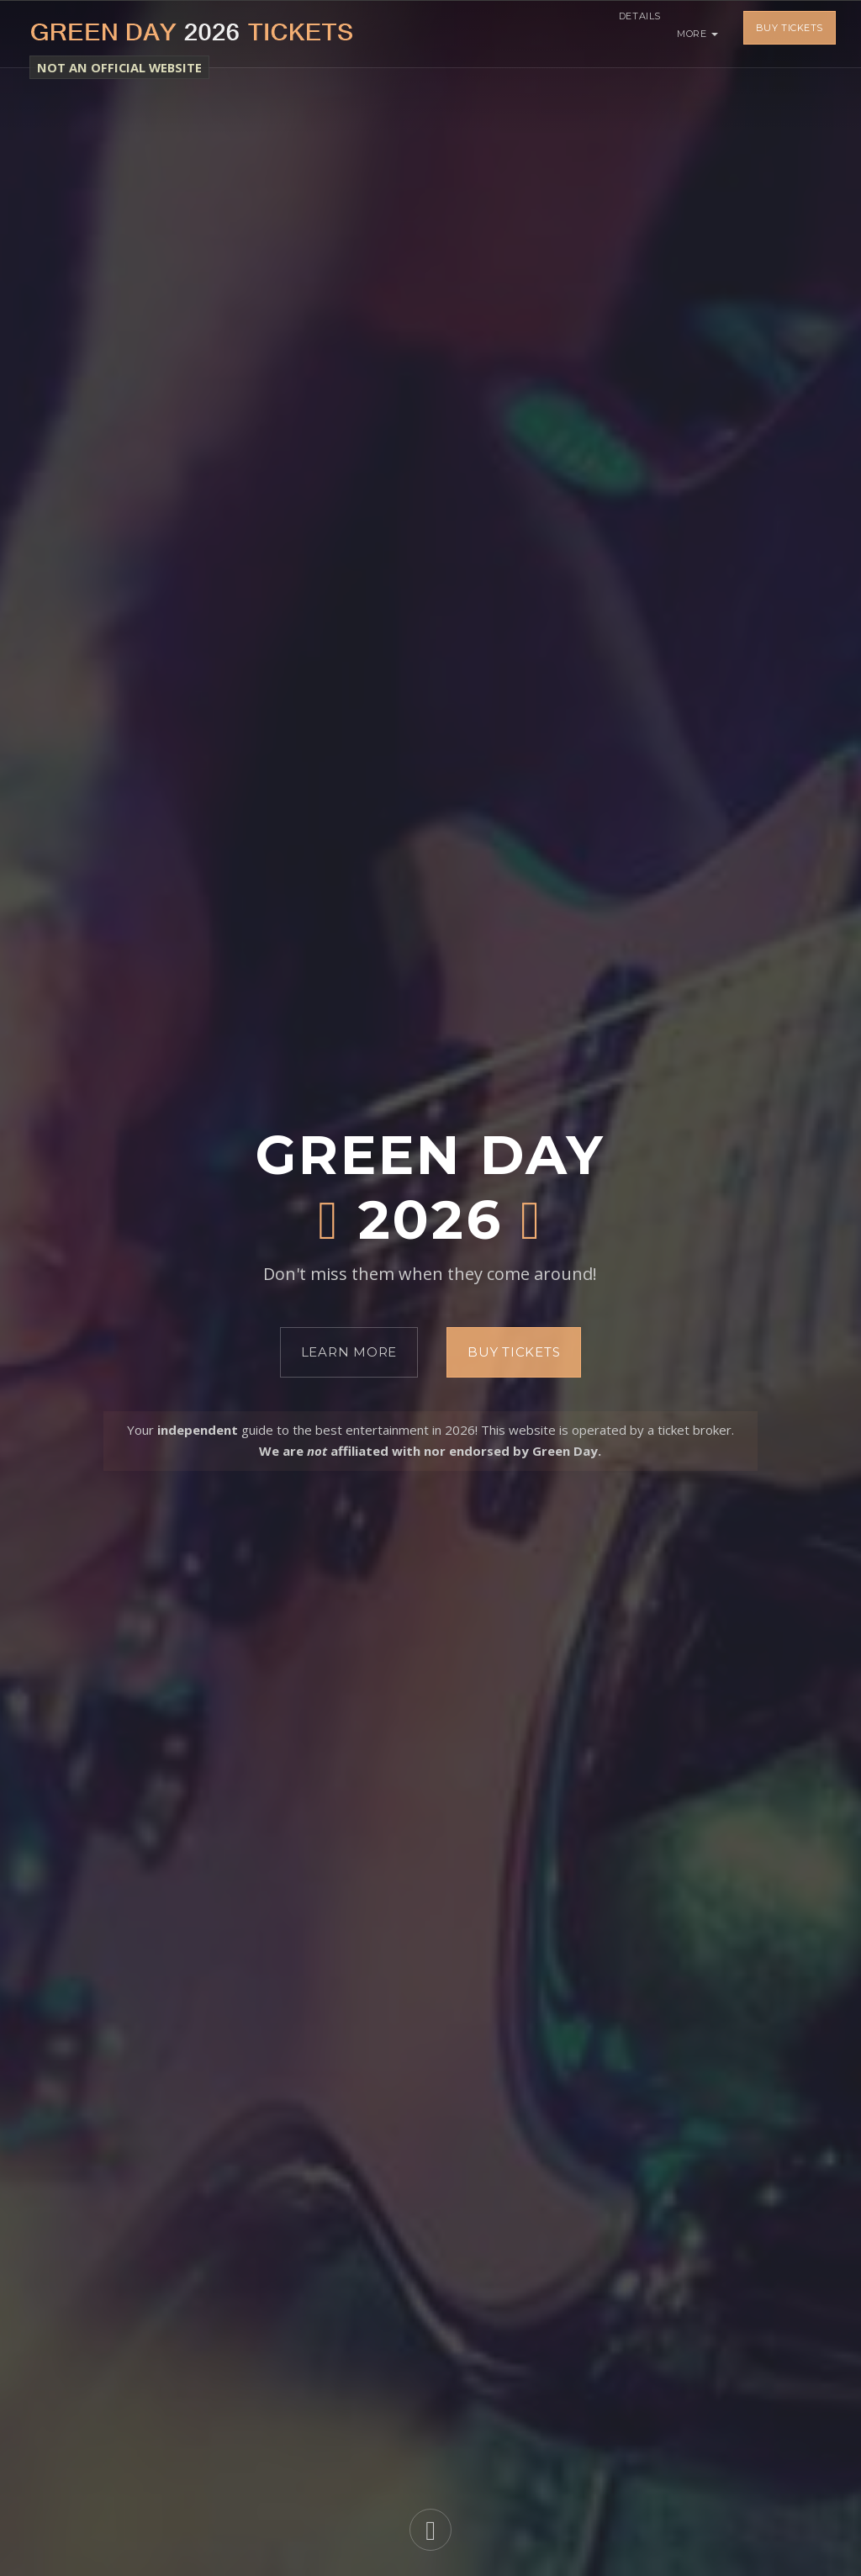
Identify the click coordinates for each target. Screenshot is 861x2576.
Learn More (349, 1352)
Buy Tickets (789, 34)
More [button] (697, 34)
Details (631, 34)
